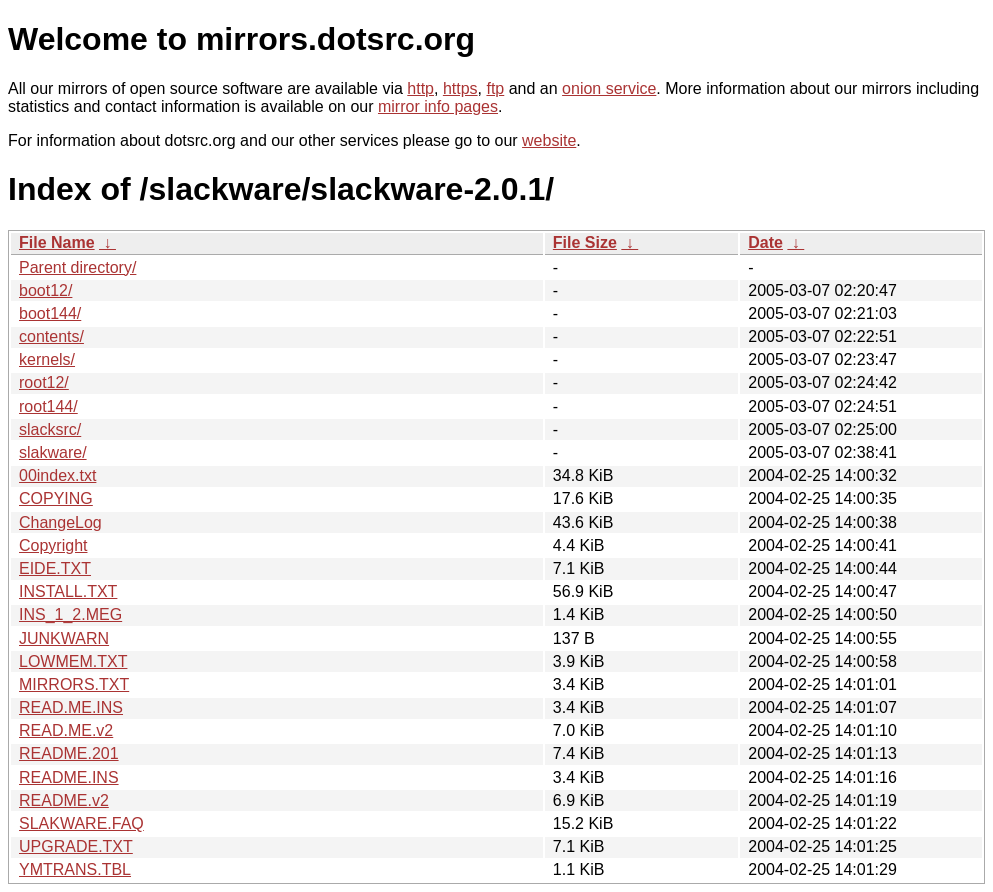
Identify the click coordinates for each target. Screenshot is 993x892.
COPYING (56, 498)
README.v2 (64, 800)
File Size (585, 242)
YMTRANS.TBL (75, 869)
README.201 (69, 753)
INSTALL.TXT (68, 591)
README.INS (69, 777)
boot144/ (50, 313)
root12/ (44, 382)
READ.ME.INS (71, 707)
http (420, 88)
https (460, 88)
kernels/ (47, 359)
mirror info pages (438, 106)
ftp (495, 88)
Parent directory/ (77, 267)
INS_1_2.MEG (70, 614)
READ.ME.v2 (66, 730)
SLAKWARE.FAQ (81, 823)
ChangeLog (60, 522)
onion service (609, 88)
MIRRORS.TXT (74, 684)
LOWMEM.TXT (73, 661)
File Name (57, 242)
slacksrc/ (50, 429)
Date (765, 242)
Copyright (53, 545)
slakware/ (53, 452)
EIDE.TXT (55, 568)
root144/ (48, 406)
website (549, 140)
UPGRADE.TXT (76, 846)
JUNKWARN (64, 638)
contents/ (51, 336)
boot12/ (45, 290)
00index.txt (57, 475)
